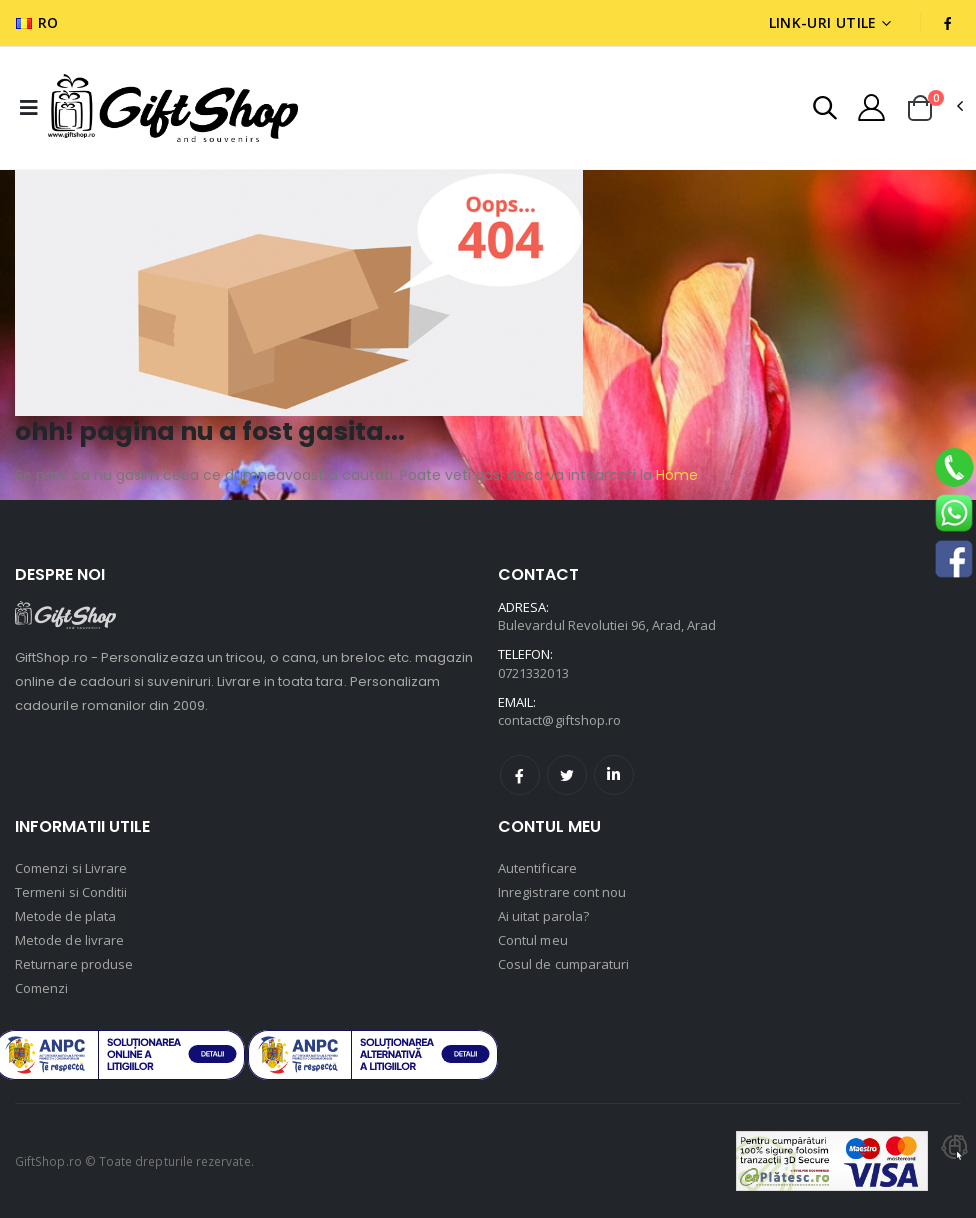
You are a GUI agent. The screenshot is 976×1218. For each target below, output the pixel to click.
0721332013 (533, 673)
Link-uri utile (823, 22)
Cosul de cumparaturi (563, 964)
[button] (825, 110)
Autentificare (537, 868)
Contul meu (533, 940)
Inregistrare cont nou (562, 892)
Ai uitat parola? (543, 916)
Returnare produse (74, 964)
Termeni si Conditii (71, 892)
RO (37, 22)
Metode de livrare (69, 940)
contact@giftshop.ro (559, 720)
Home (675, 475)
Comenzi (41, 988)
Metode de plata (65, 916)
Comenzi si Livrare (71, 868)
